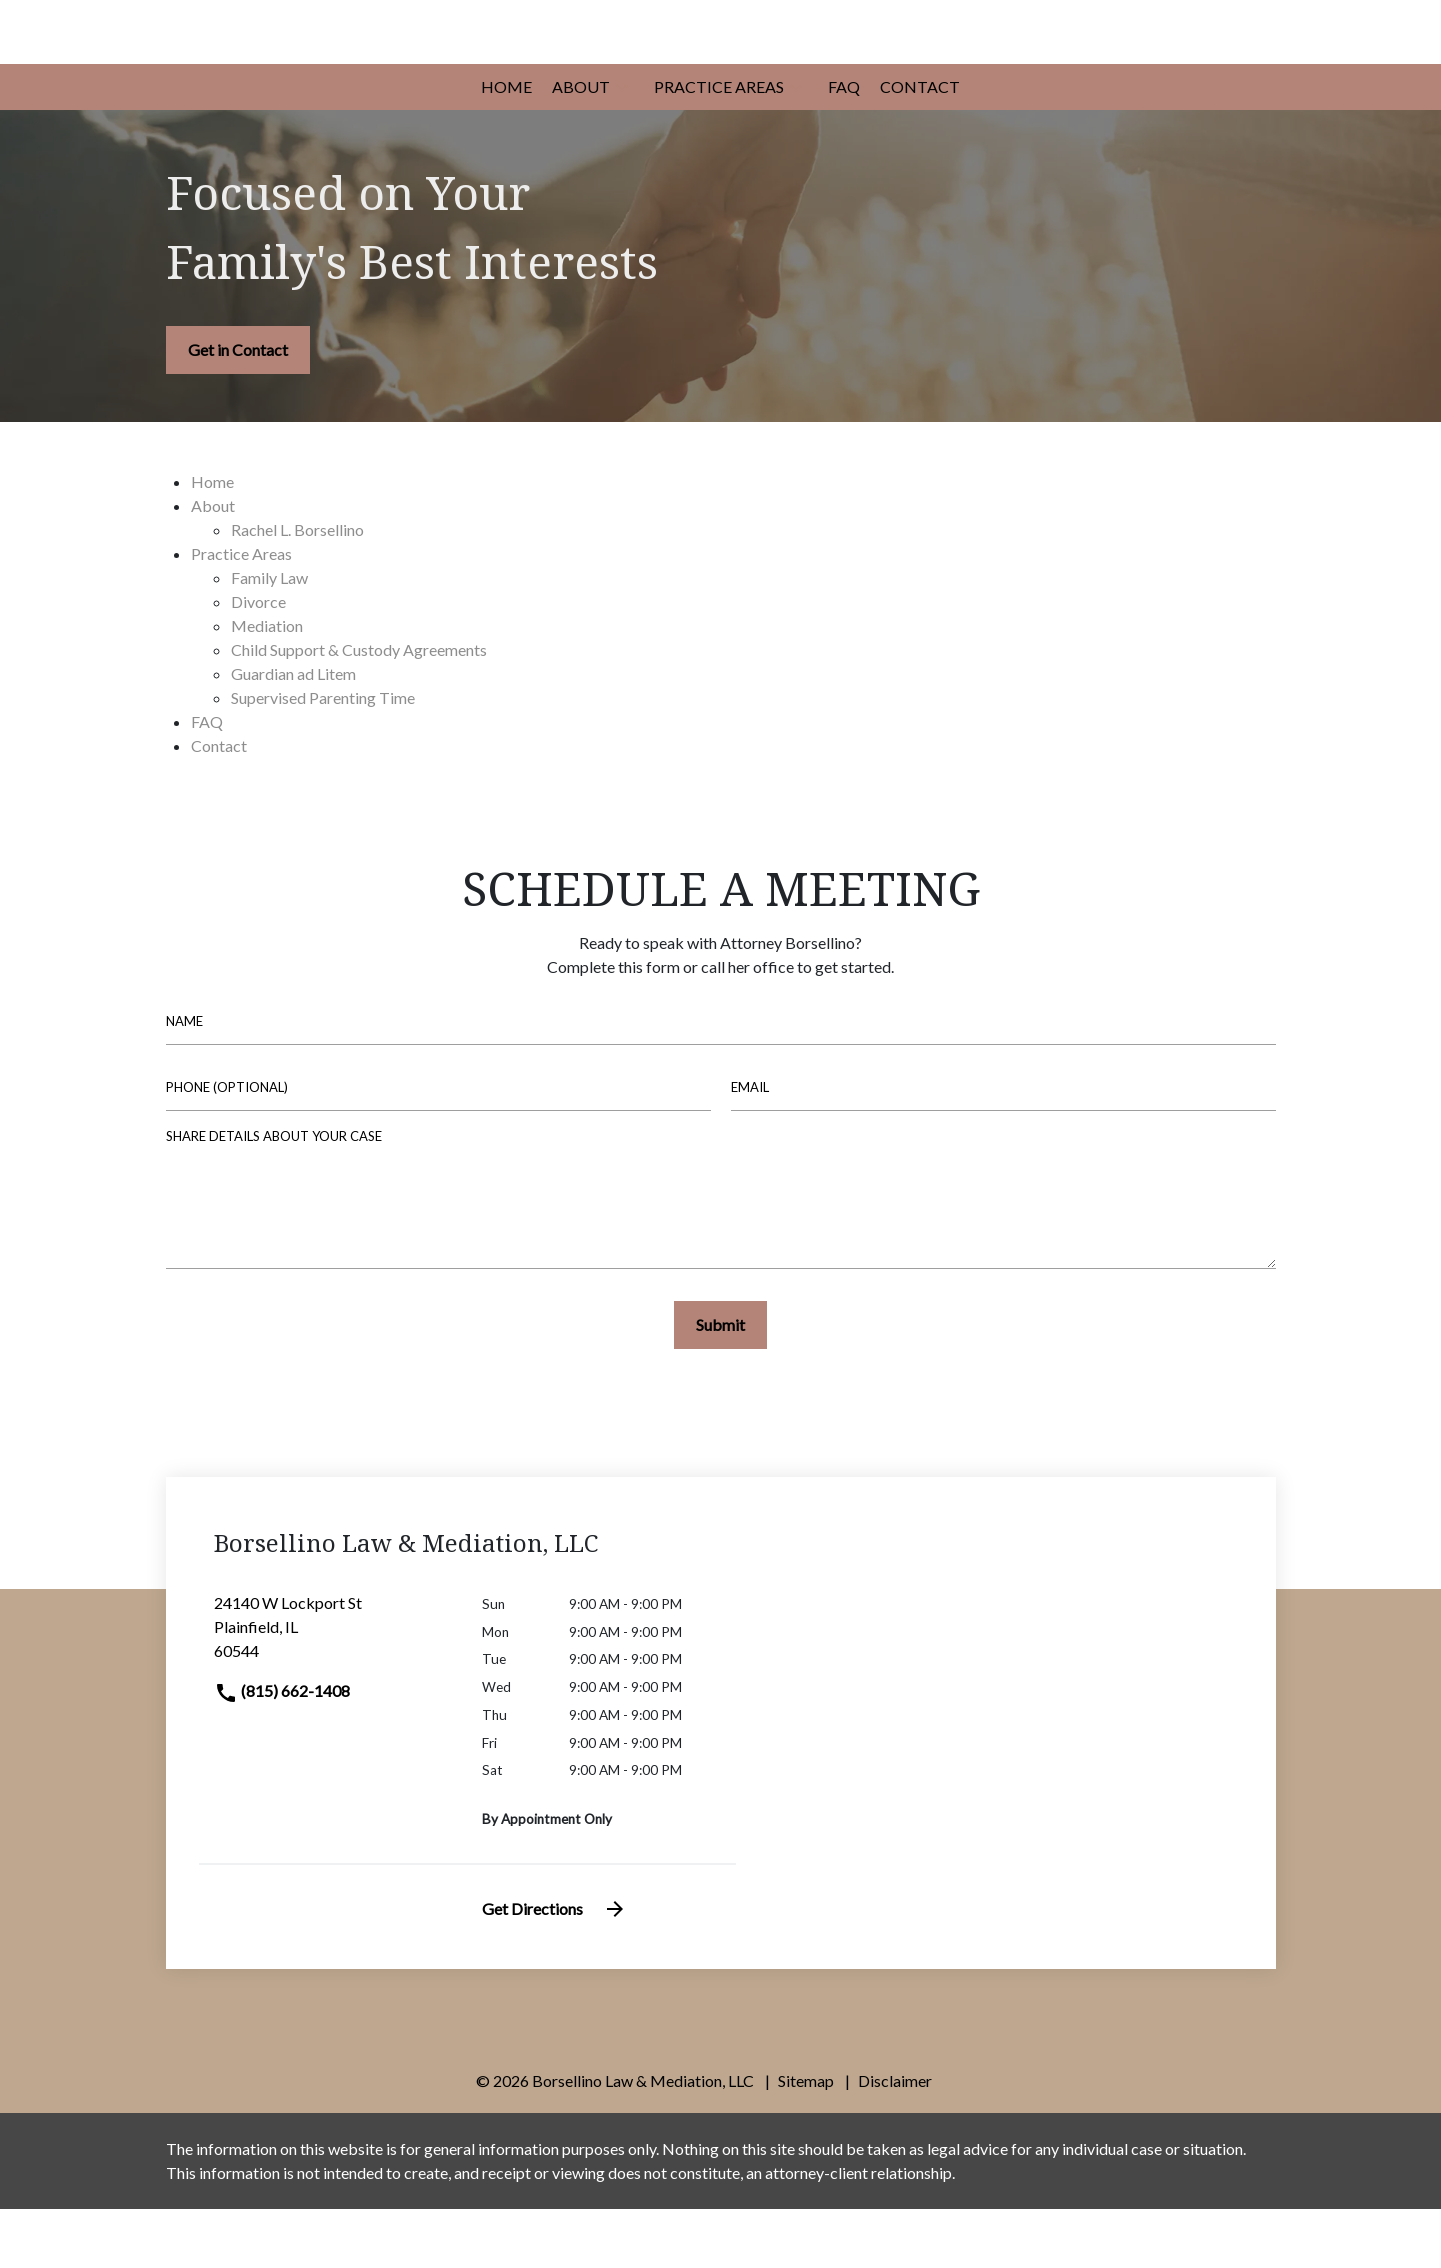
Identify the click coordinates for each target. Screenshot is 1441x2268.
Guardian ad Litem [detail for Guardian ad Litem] (293, 732)
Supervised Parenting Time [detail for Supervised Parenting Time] (323, 756)
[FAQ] (844, 146)
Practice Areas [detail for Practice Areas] (241, 612)
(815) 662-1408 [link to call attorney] (282, 1749)
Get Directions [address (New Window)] (554, 1968)
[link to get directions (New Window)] (333, 1694)
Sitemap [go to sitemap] (806, 2139)
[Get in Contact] (238, 409)
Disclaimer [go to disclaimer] (895, 2139)
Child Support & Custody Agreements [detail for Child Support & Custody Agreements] (359, 708)
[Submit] (720, 1384)
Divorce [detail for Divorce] (258, 660)
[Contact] (920, 146)
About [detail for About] (213, 564)
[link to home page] (351, 59)
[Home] (506, 146)
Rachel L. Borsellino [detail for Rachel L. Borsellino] (297, 588)
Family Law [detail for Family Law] (269, 636)
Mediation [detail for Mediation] (267, 684)
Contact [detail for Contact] (219, 804)
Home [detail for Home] (212, 540)
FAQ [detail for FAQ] (207, 780)
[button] (622, 147)
